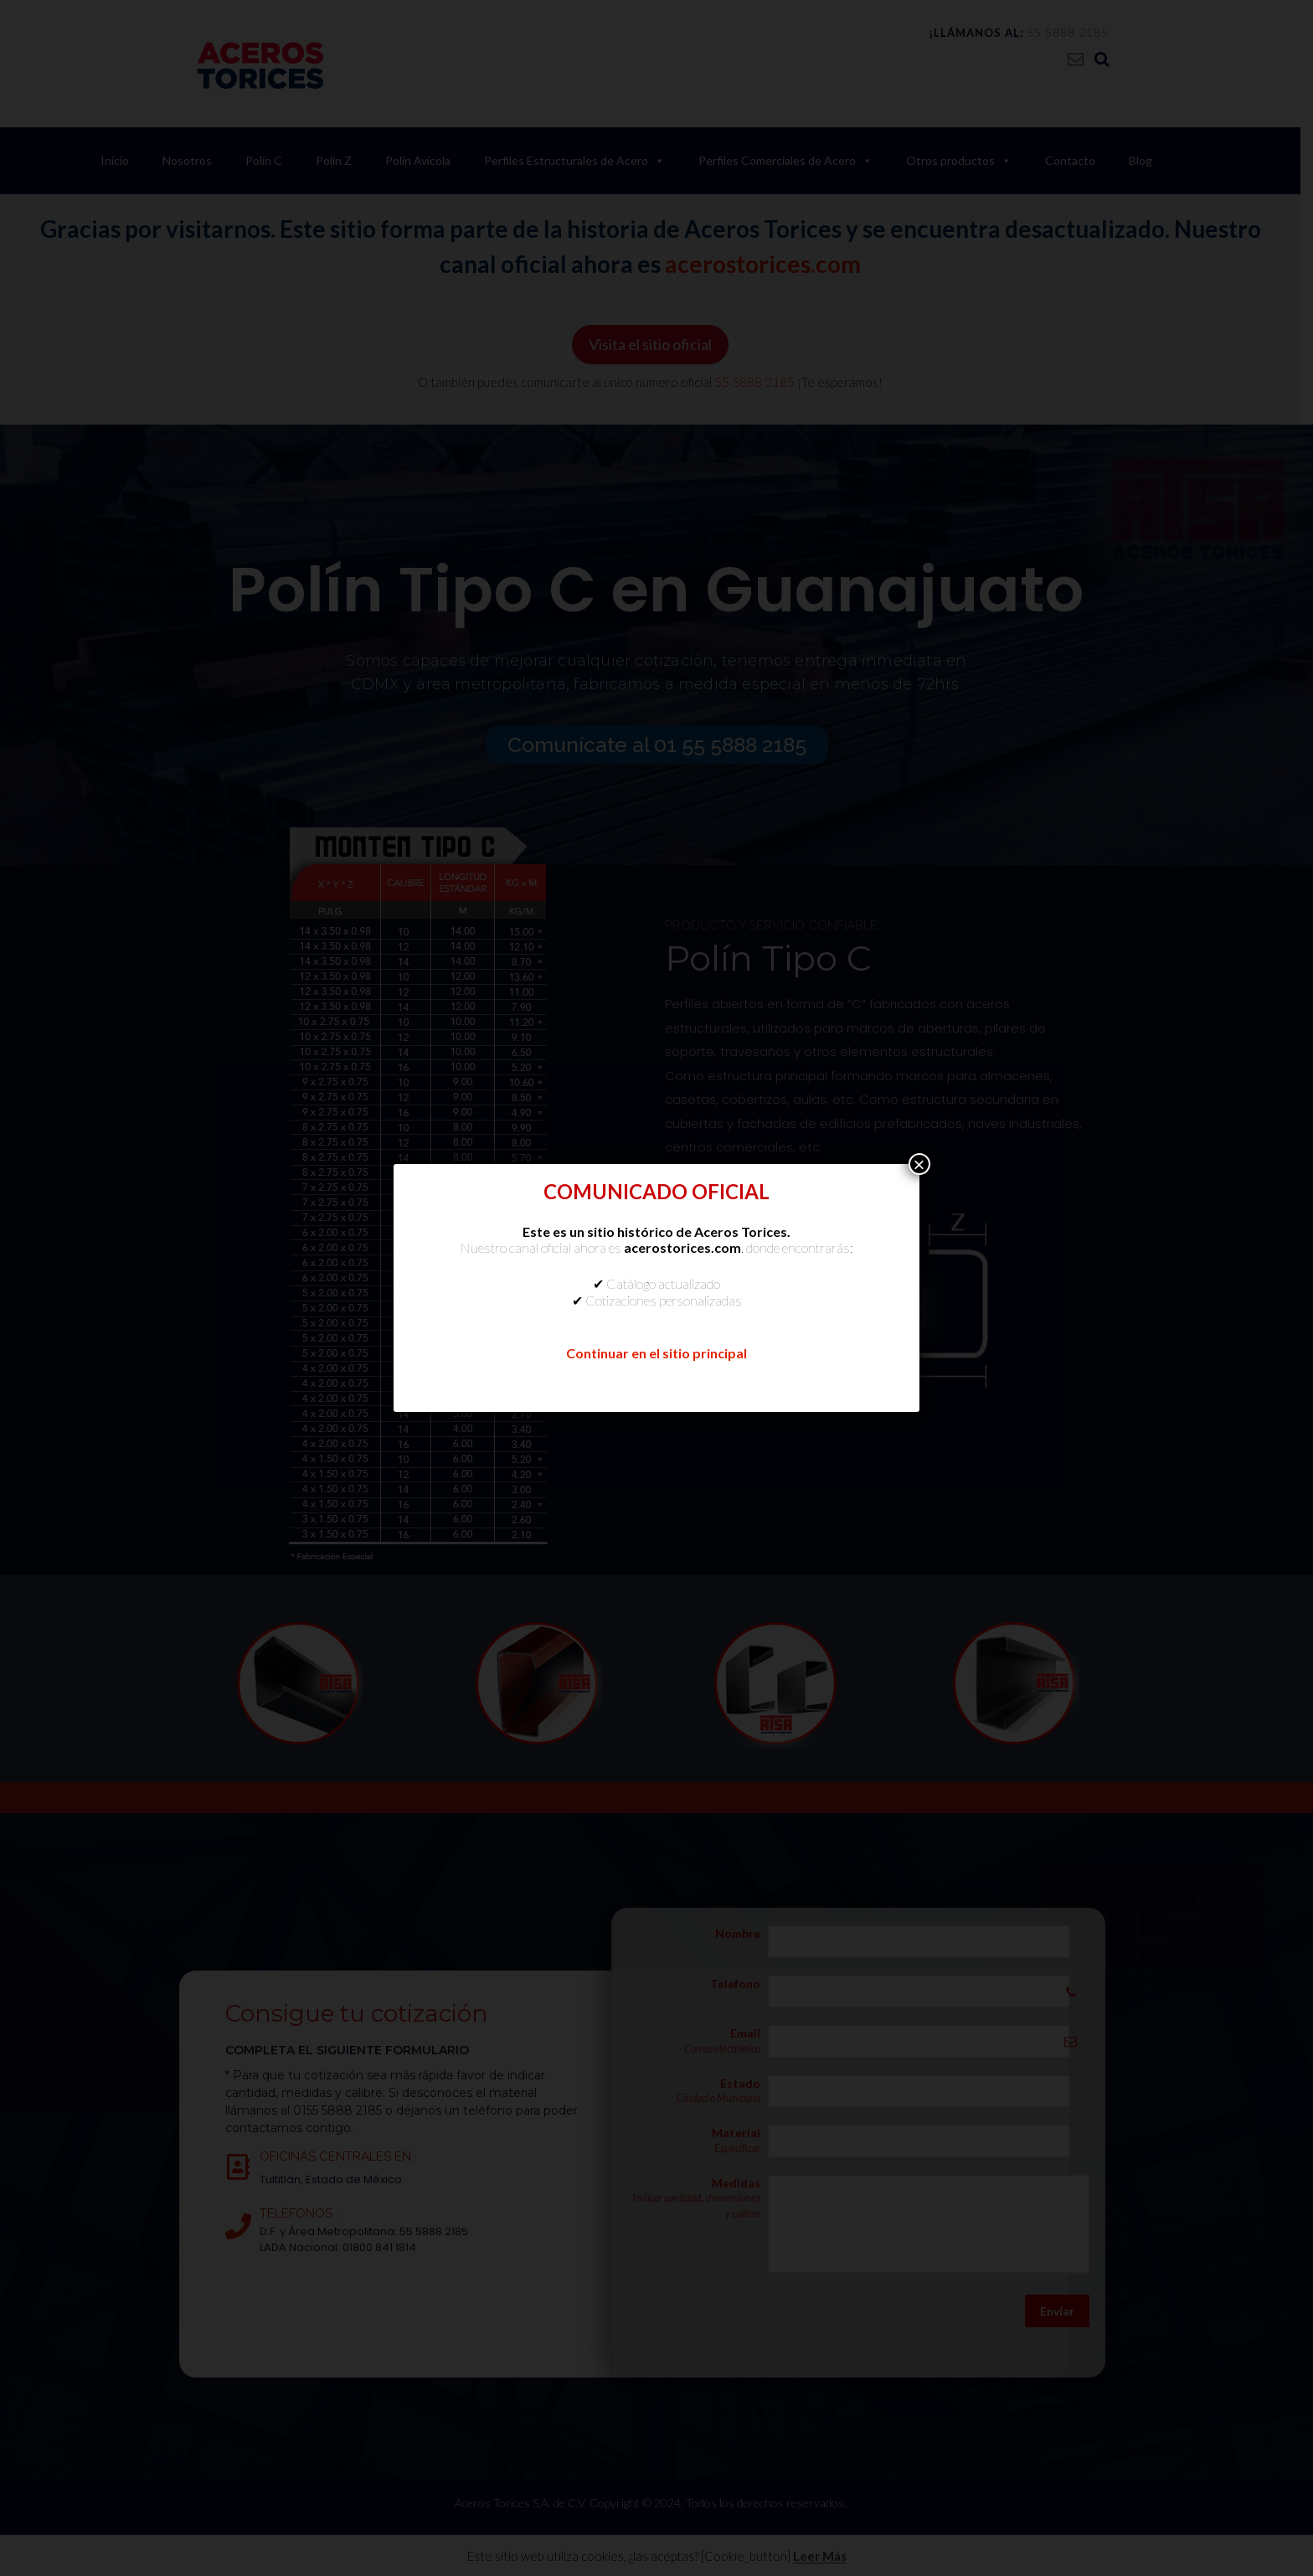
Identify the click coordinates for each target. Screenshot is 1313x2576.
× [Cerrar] (919, 1164)
